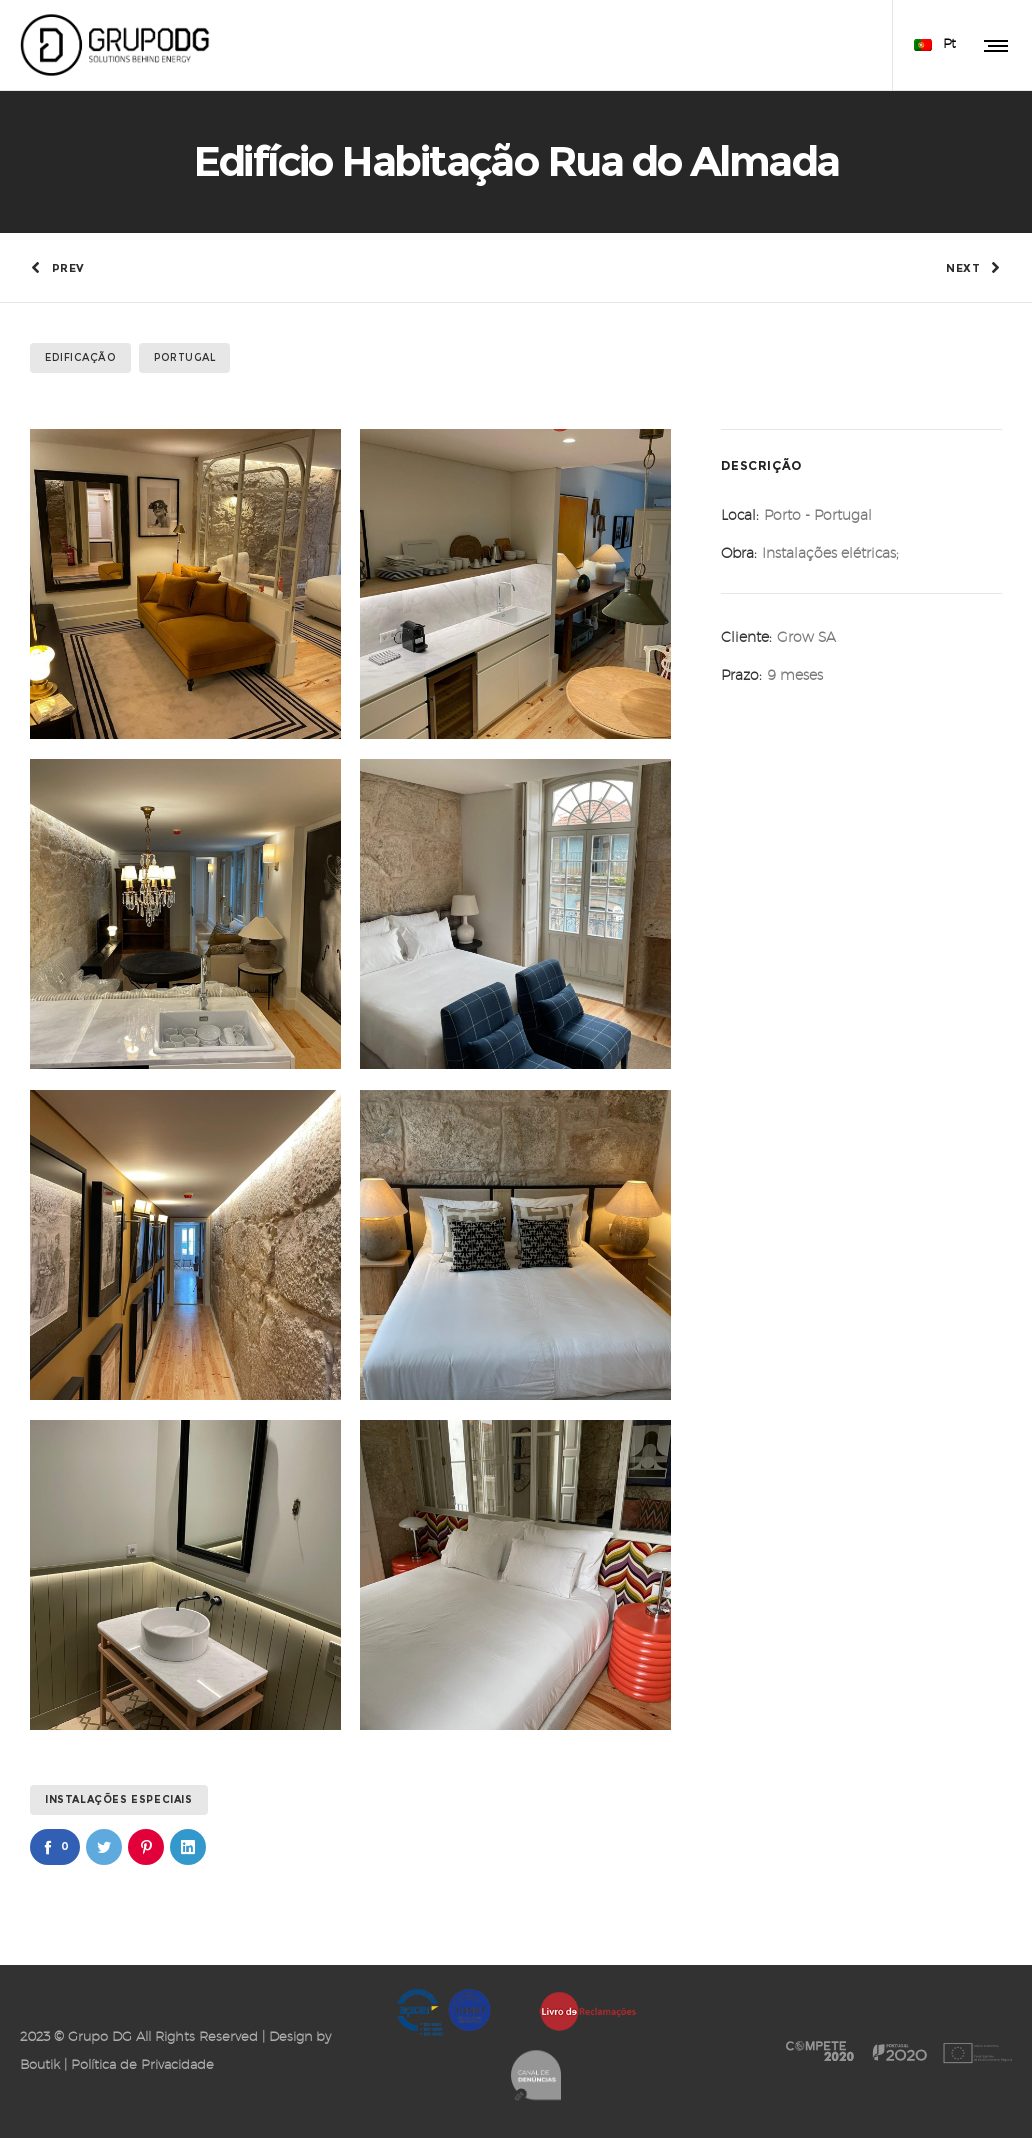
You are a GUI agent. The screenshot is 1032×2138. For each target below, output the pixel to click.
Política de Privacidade (142, 2065)
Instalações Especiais (119, 1799)
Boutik (40, 2065)
